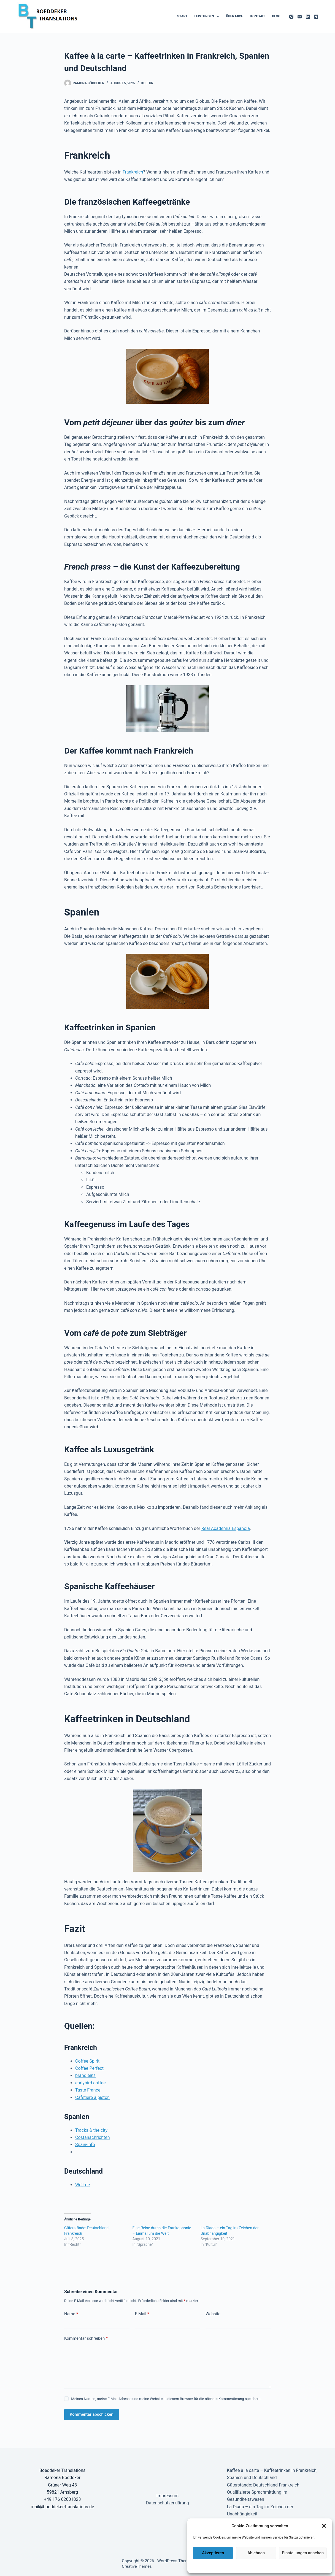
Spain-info (85, 2144)
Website (213, 2313)
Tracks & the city (91, 2130)
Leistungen (207, 16)
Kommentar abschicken (92, 2414)
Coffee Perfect (89, 2068)
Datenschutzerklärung (233, 2566)
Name (71, 2313)
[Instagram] (291, 17)
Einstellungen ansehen (303, 2552)
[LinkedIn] (308, 17)
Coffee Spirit (87, 2061)
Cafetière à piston (92, 2097)
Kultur (147, 83)
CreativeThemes (137, 2566)
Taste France (87, 2090)
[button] (324, 2526)
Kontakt (257, 16)
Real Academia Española (225, 1528)
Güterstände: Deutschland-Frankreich (263, 2485)
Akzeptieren (213, 2552)
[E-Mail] (300, 17)
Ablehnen (256, 2552)
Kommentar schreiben (86, 2338)
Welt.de (82, 2184)
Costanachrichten (92, 2137)
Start (182, 16)
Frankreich (133, 172)
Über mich (234, 16)
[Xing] (316, 17)
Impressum (295, 2566)
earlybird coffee (90, 2082)
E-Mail (142, 2313)
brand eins (85, 2075)
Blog (276, 16)
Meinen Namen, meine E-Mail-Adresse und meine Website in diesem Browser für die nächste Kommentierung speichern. (166, 2399)
